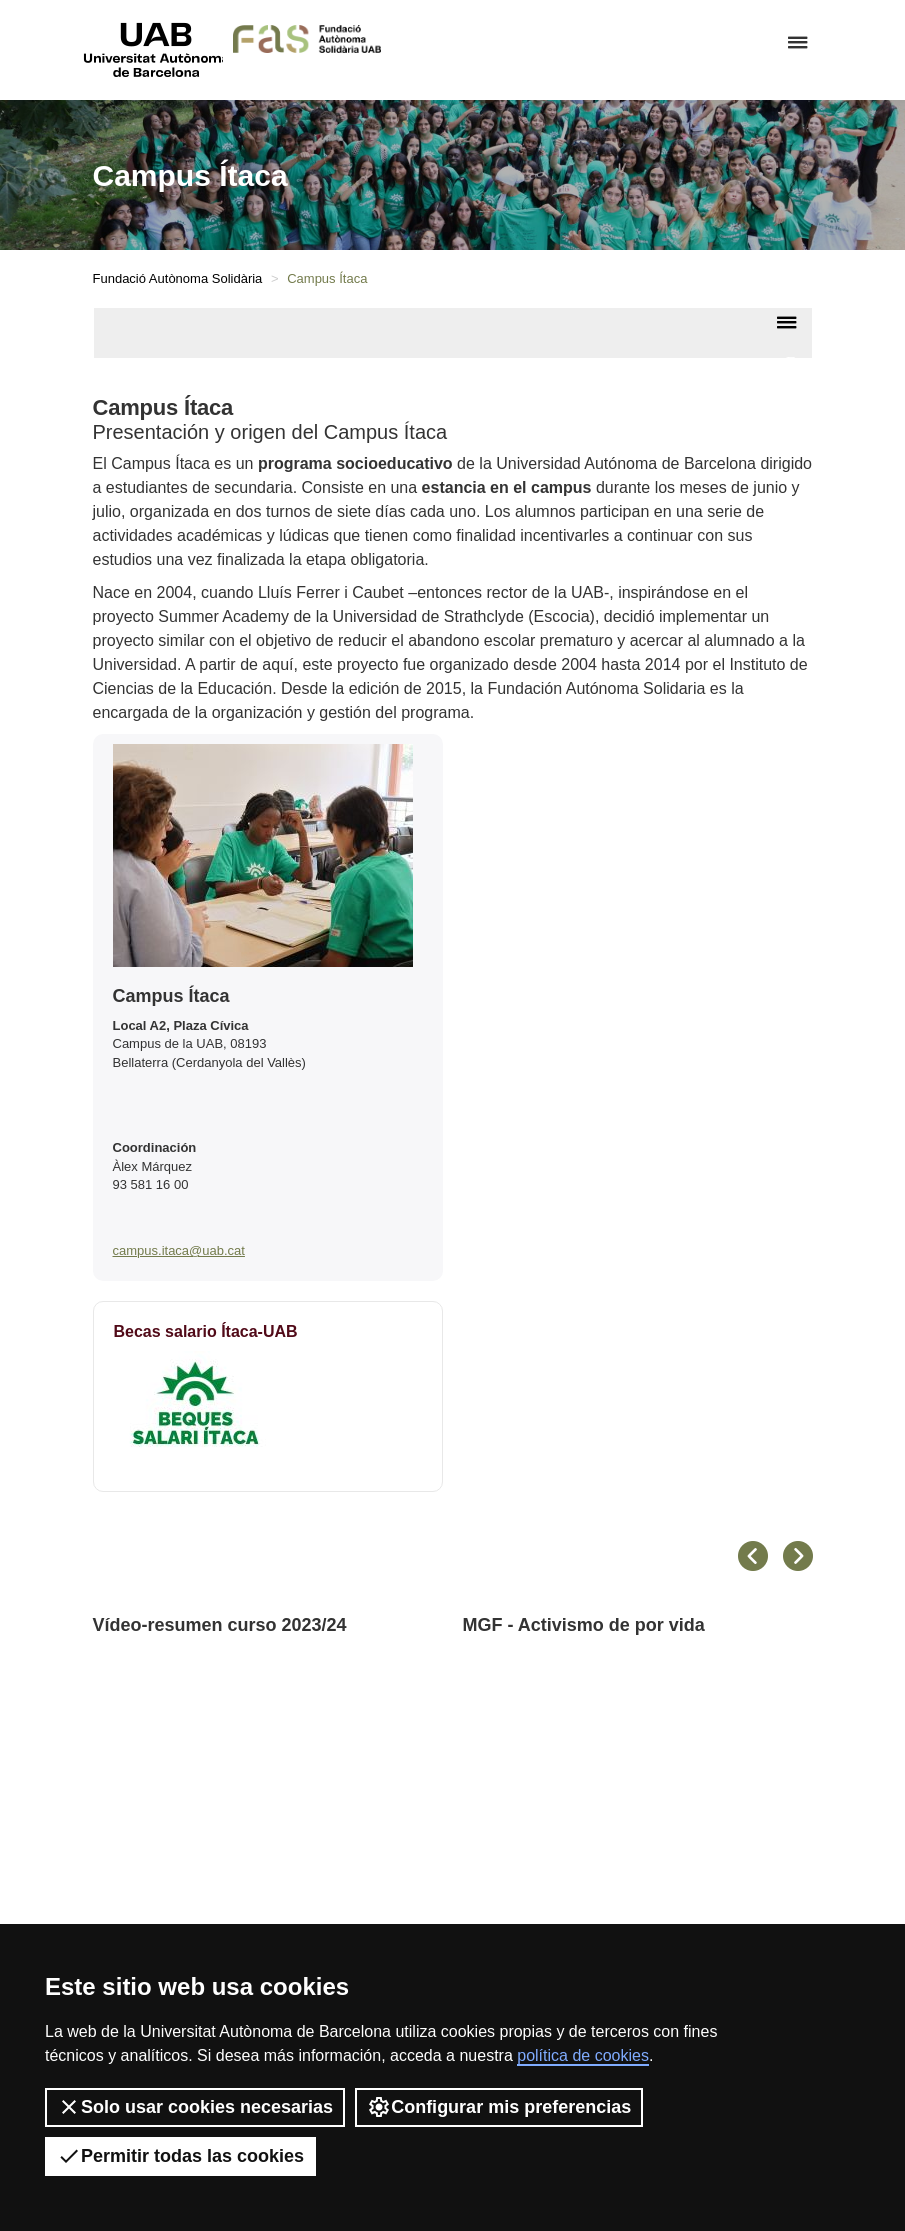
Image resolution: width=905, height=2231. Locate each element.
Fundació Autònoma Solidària (178, 278)
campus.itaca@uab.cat (179, 1250)
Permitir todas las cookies (180, 2156)
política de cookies (583, 2055)
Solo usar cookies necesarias (195, 2107)
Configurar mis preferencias (499, 2107)
